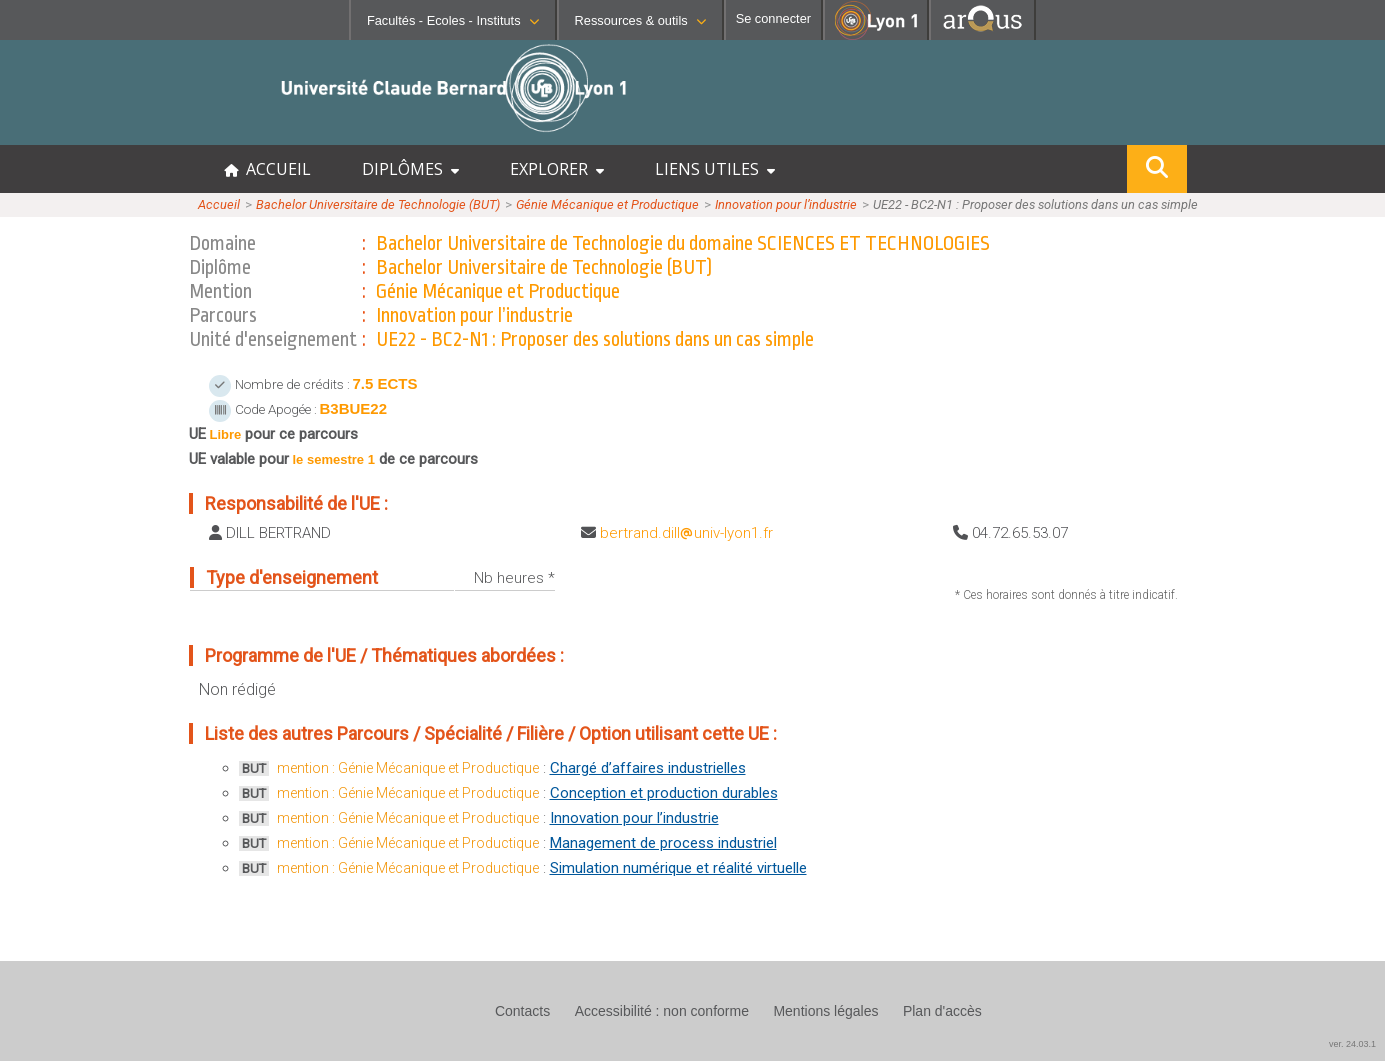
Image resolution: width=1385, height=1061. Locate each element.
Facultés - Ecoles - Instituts (453, 20)
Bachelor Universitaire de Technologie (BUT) (378, 204)
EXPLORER (557, 169)
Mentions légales (825, 1011)
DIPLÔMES (410, 169)
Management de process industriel (663, 843)
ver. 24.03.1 (1352, 1044)
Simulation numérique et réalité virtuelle (678, 868)
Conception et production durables (664, 793)
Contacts (522, 1011)
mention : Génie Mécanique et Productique (408, 768)
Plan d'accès (942, 1011)
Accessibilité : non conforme (662, 1011)
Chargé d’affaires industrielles (648, 768)
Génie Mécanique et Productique (607, 204)
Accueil (219, 204)
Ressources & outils (640, 20)
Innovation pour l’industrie (786, 204)
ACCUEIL (267, 169)
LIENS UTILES (715, 169)
